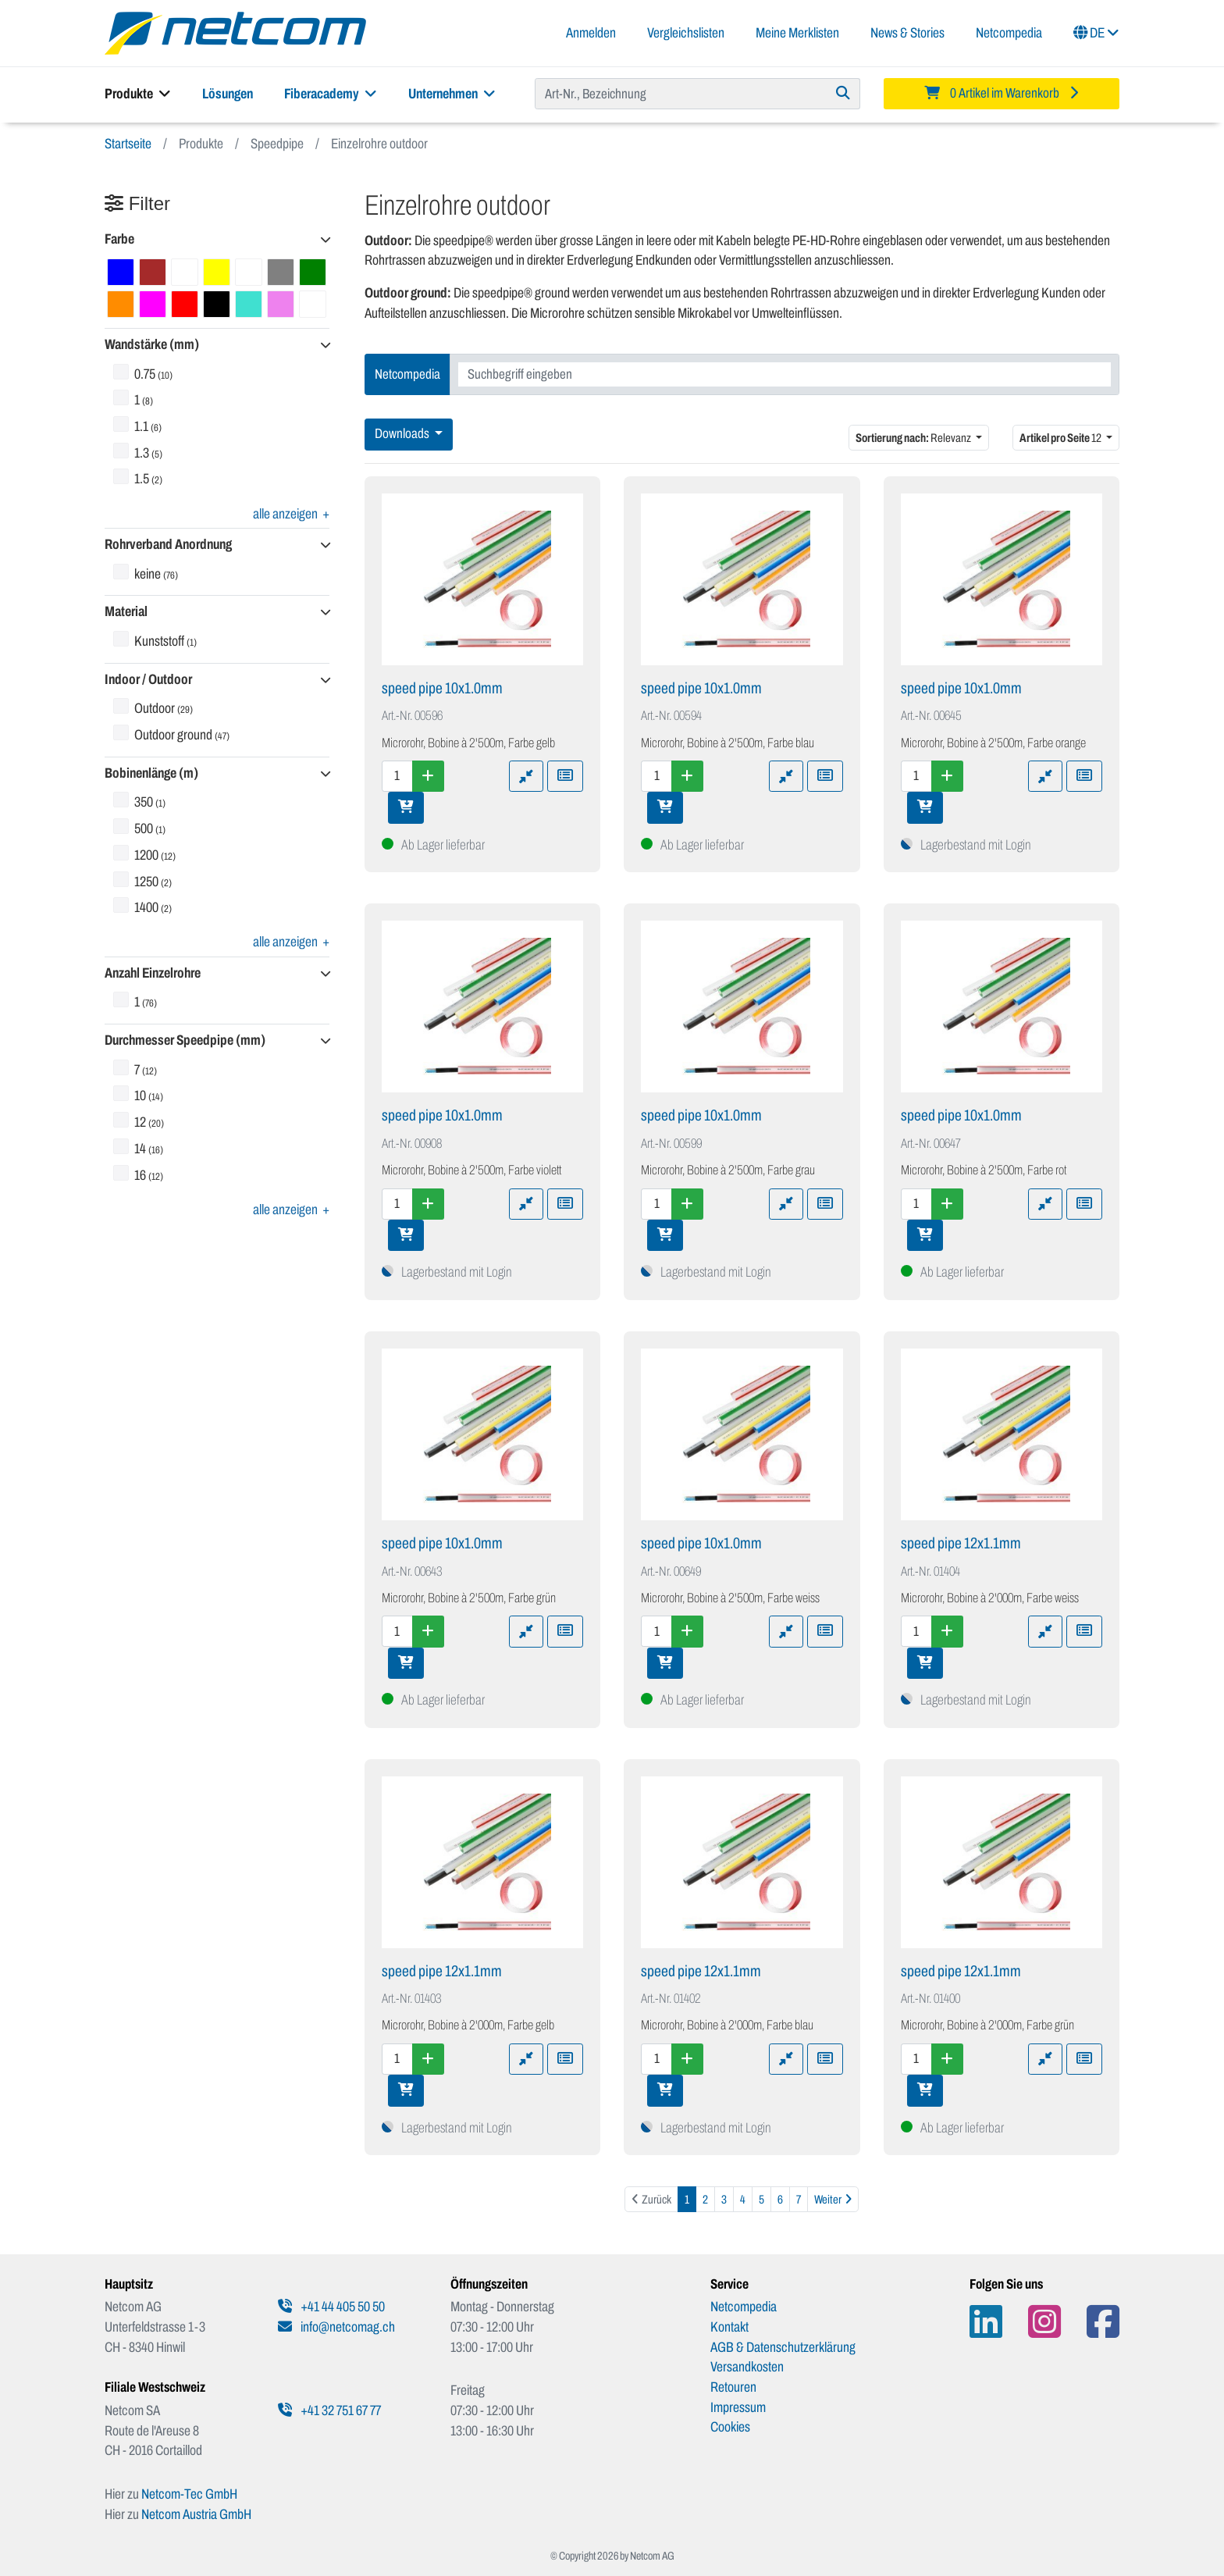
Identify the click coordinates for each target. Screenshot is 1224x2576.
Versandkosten (747, 2367)
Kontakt (729, 2327)
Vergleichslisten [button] (685, 33)
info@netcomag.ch (336, 2327)
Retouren (733, 2387)
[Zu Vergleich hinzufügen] (526, 776)
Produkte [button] (138, 94)
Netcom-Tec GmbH (189, 2494)
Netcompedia (1009, 33)
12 (1061, 437)
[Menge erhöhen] (428, 776)
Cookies (730, 2427)
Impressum (738, 2407)
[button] (217, 240)
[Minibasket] (1002, 93)
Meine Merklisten (797, 33)
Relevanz (914, 437)
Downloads (403, 433)
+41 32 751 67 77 (329, 2410)
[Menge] (397, 776)
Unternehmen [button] (452, 94)
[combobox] (784, 374)
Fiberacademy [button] (330, 94)
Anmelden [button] (591, 33)
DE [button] (1096, 33)
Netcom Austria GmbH (196, 2514)
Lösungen (227, 94)
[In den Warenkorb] (406, 807)
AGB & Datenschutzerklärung (783, 2347)
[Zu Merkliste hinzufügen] (565, 776)
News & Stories (907, 33)
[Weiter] (833, 2199)
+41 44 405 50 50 (331, 2306)
